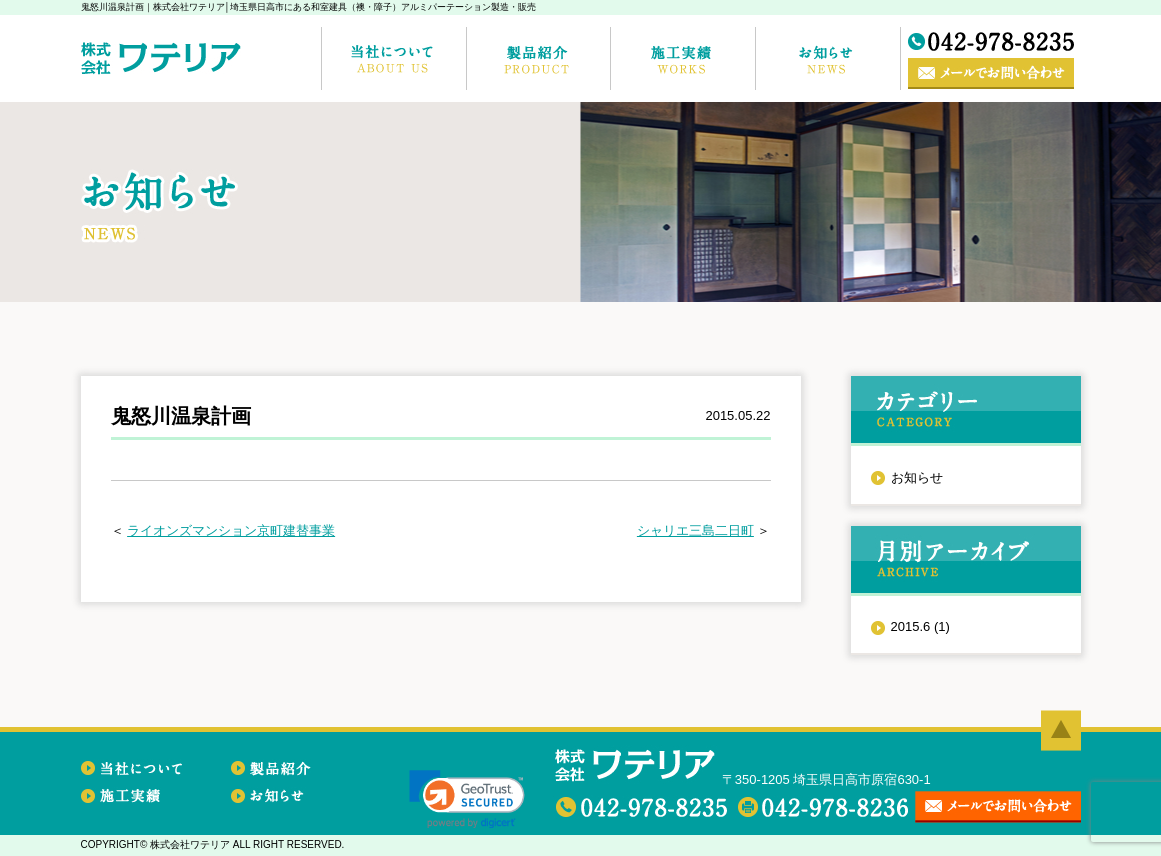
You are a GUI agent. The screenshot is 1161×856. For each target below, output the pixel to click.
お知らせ (917, 477)
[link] (467, 799)
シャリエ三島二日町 (695, 530)
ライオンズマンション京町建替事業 (231, 530)
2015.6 (920, 626)
